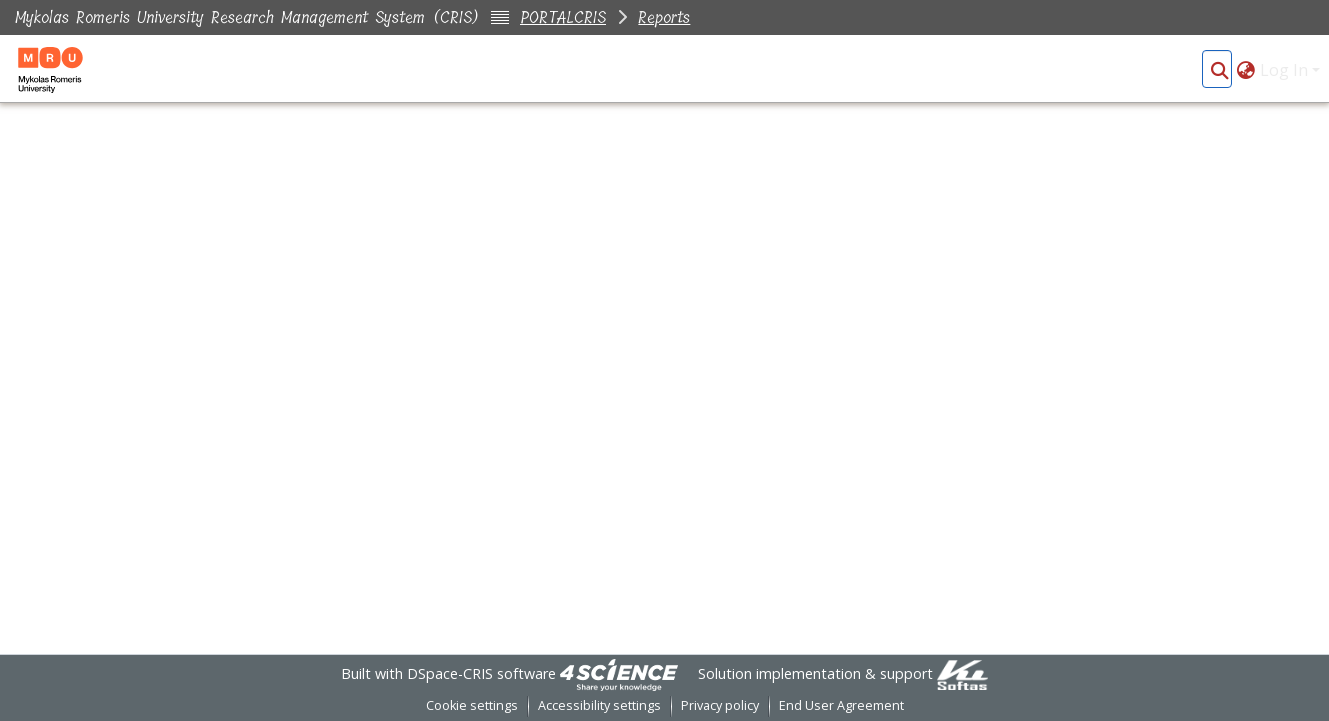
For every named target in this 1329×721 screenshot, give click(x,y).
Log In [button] (1286, 70)
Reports (664, 17)
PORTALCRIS (563, 17)
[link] (619, 673)
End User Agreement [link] (841, 705)
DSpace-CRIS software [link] (481, 673)
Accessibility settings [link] (599, 705)
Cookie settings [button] (472, 705)
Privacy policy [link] (720, 705)
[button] (1219, 70)
